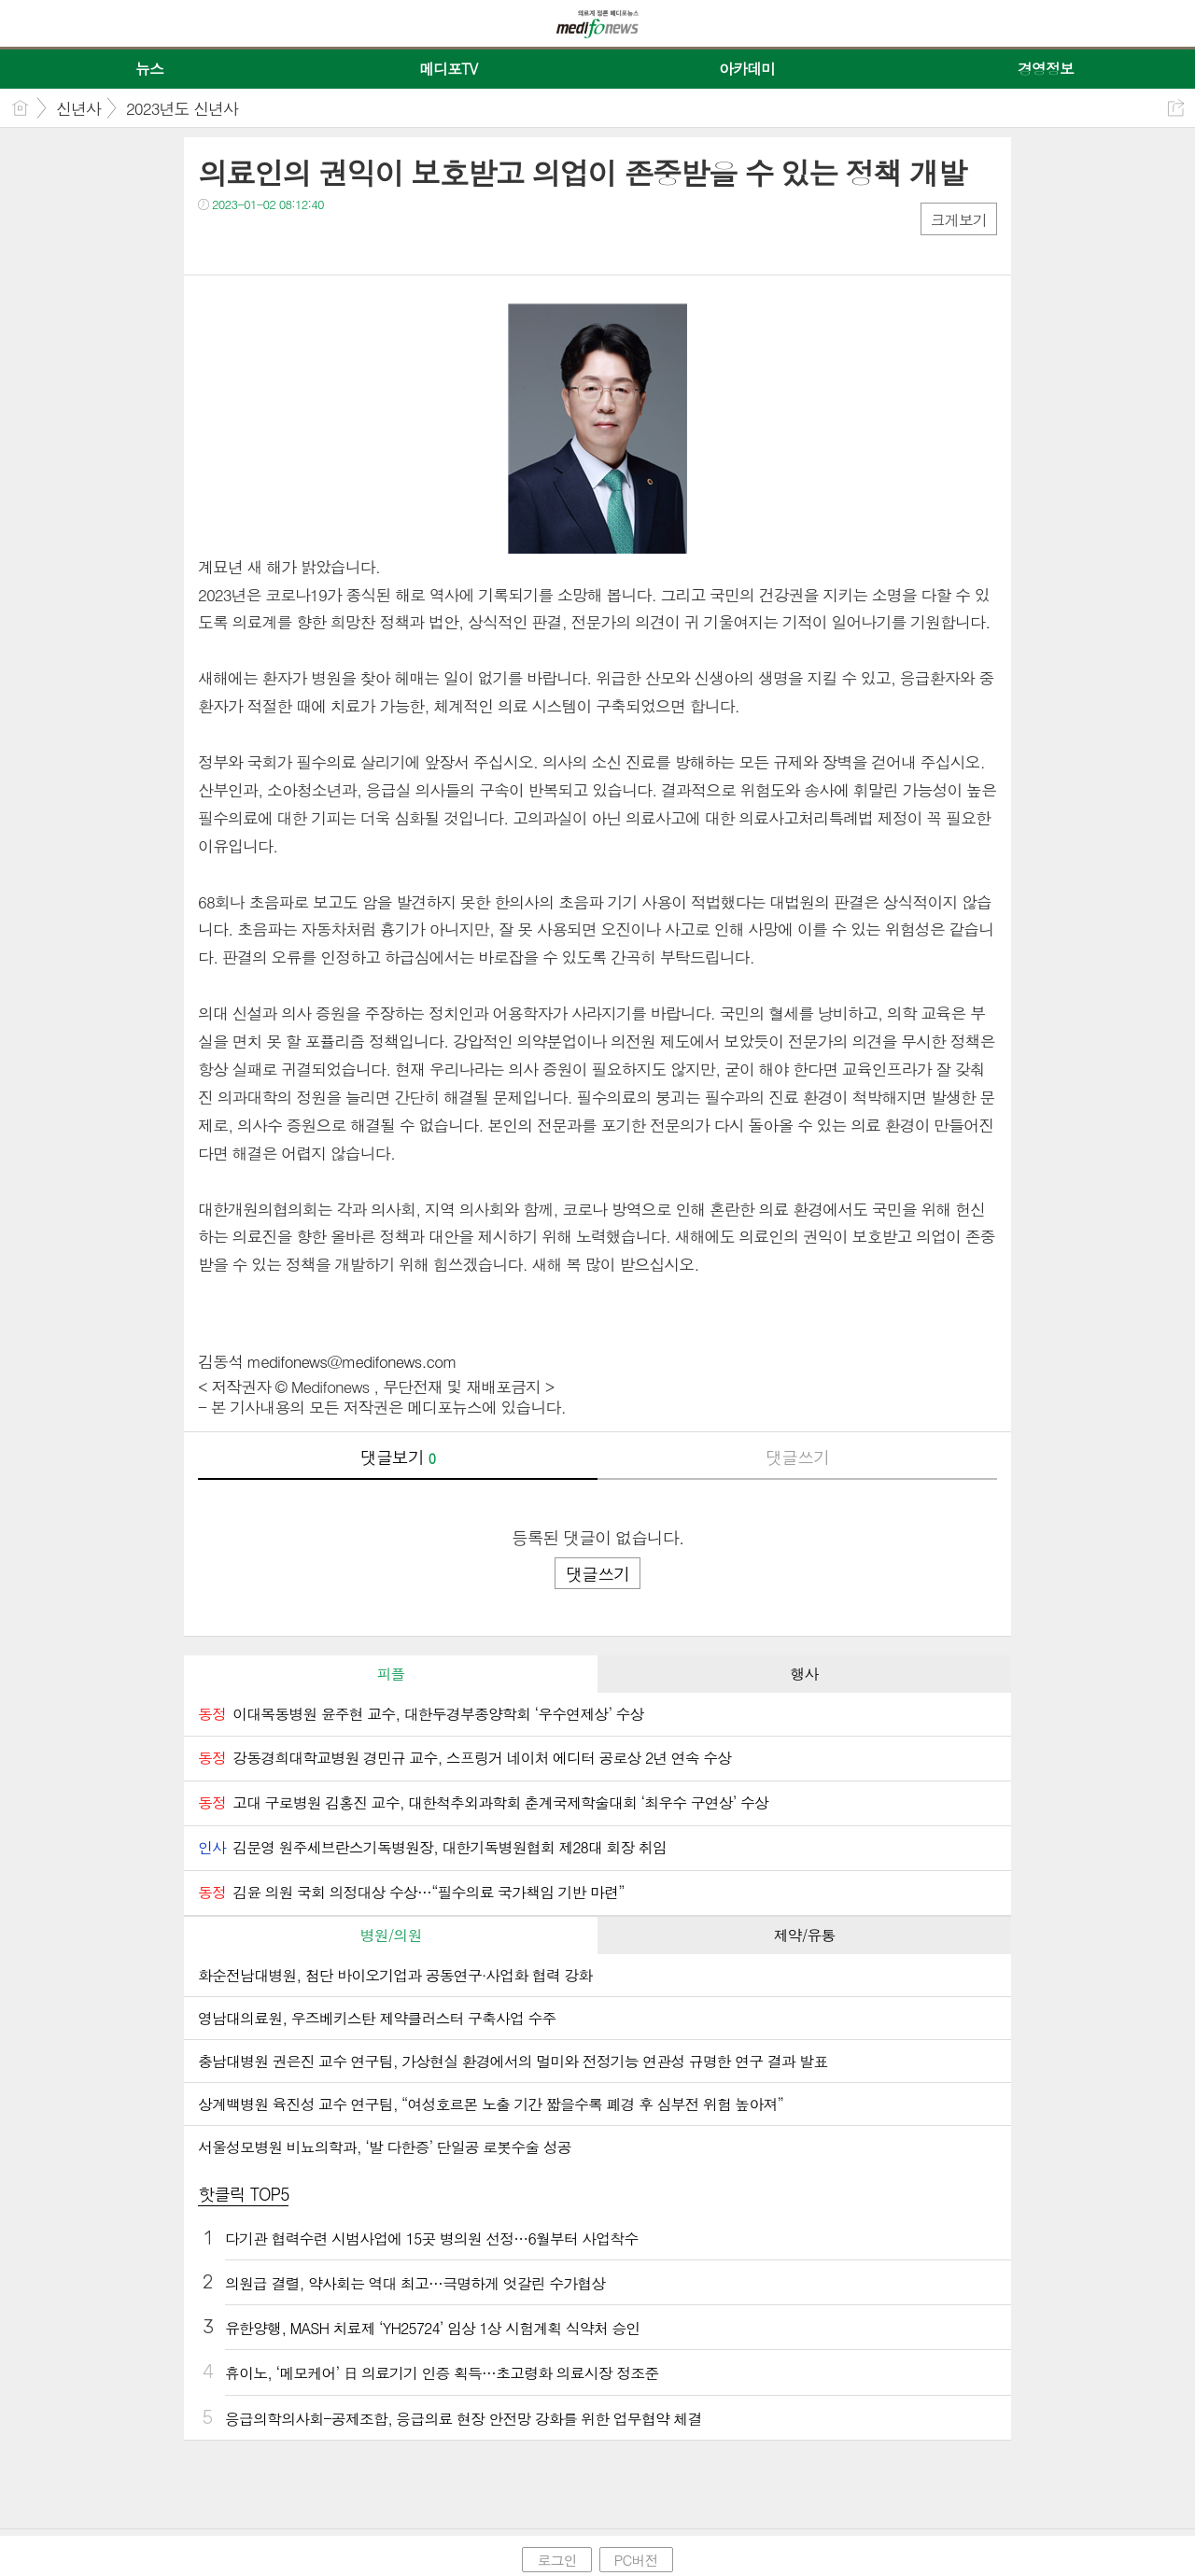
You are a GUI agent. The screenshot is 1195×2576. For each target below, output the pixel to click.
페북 (214, 242)
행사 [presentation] (804, 1673)
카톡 (289, 242)
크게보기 (959, 220)
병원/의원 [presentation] (391, 1935)
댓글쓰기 (797, 1457)
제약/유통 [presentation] (805, 1935)
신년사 (78, 108)
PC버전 (636, 2559)
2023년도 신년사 (182, 108)
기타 (326, 242)
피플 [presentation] (390, 1673)
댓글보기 (397, 1457)
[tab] (391, 1674)
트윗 (251, 242)
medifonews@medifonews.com (352, 1361)
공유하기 (1176, 108)
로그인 (556, 2559)
